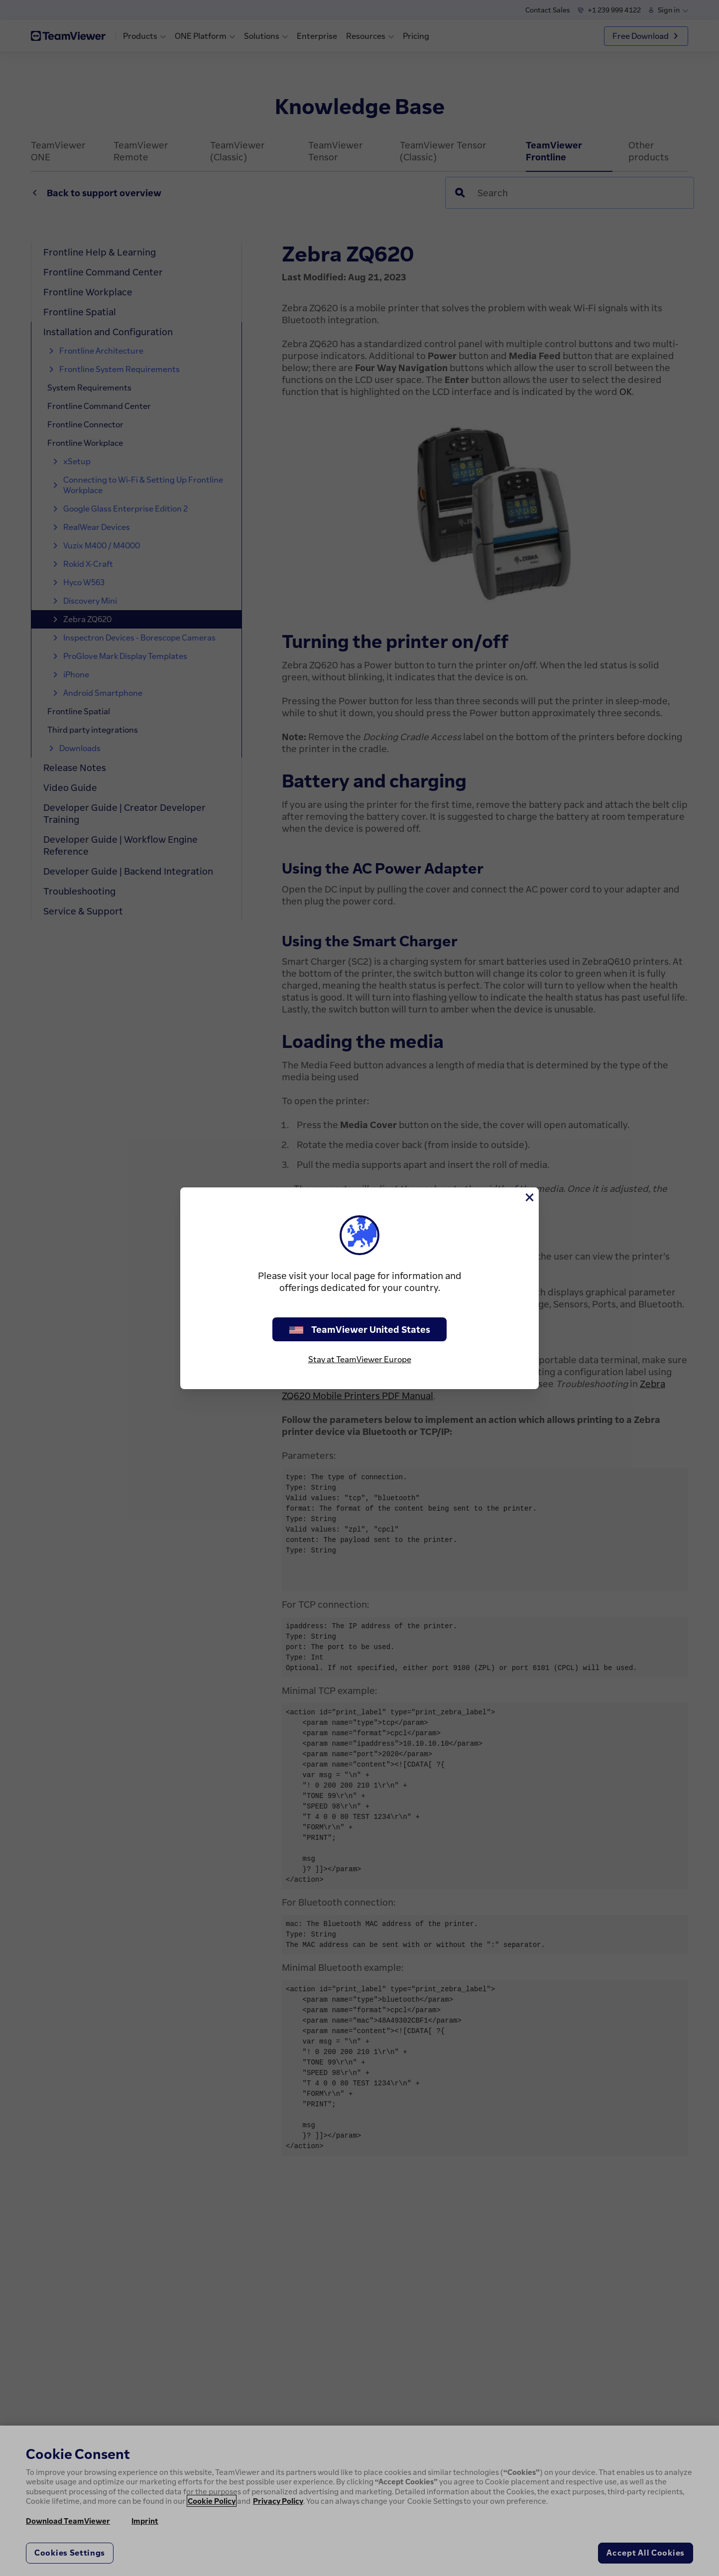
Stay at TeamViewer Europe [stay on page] (359, 1359)
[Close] (529, 1197)
